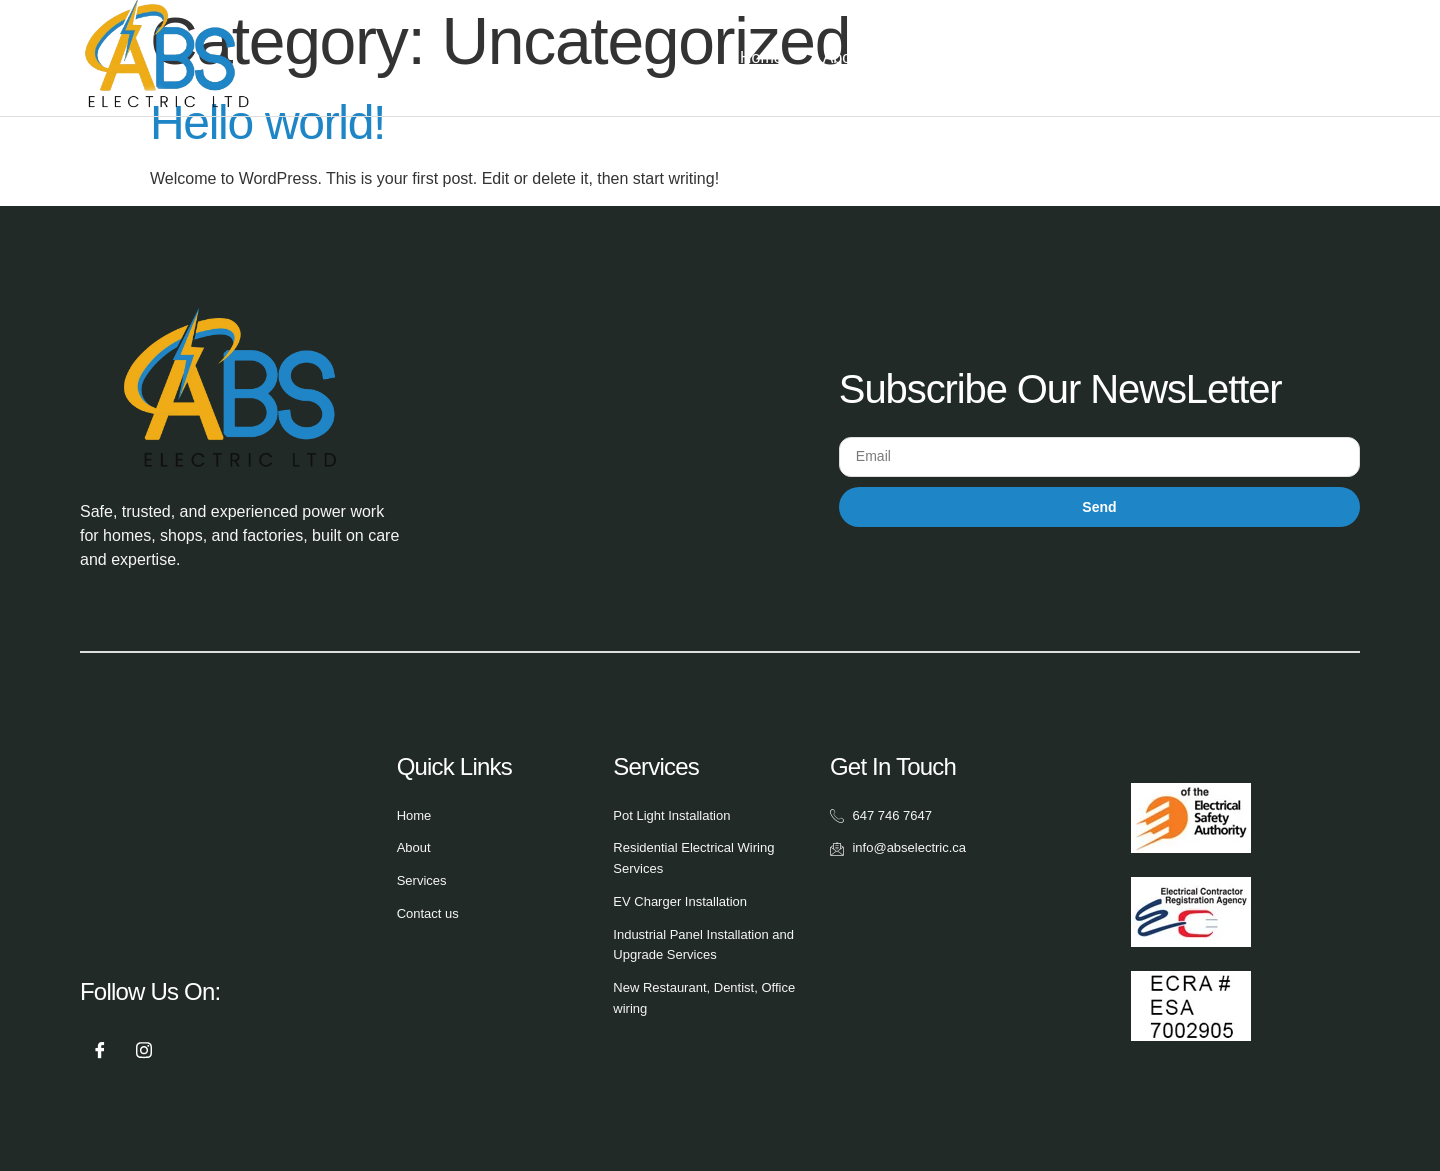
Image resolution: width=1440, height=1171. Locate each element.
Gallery (1081, 57)
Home (761, 57)
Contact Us (1186, 57)
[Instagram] (144, 1051)
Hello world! (267, 122)
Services (972, 58)
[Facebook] (100, 1051)
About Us (856, 57)
